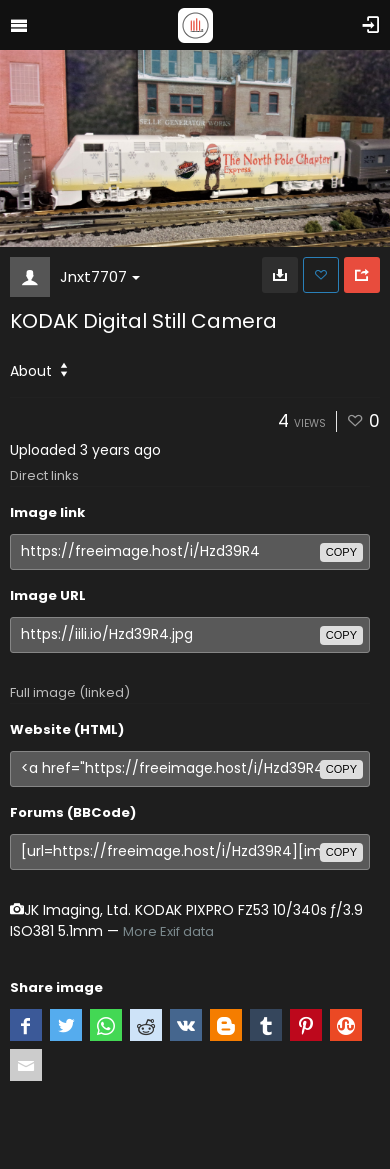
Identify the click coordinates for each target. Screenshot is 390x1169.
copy (341, 552)
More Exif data (168, 931)
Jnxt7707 (100, 276)
